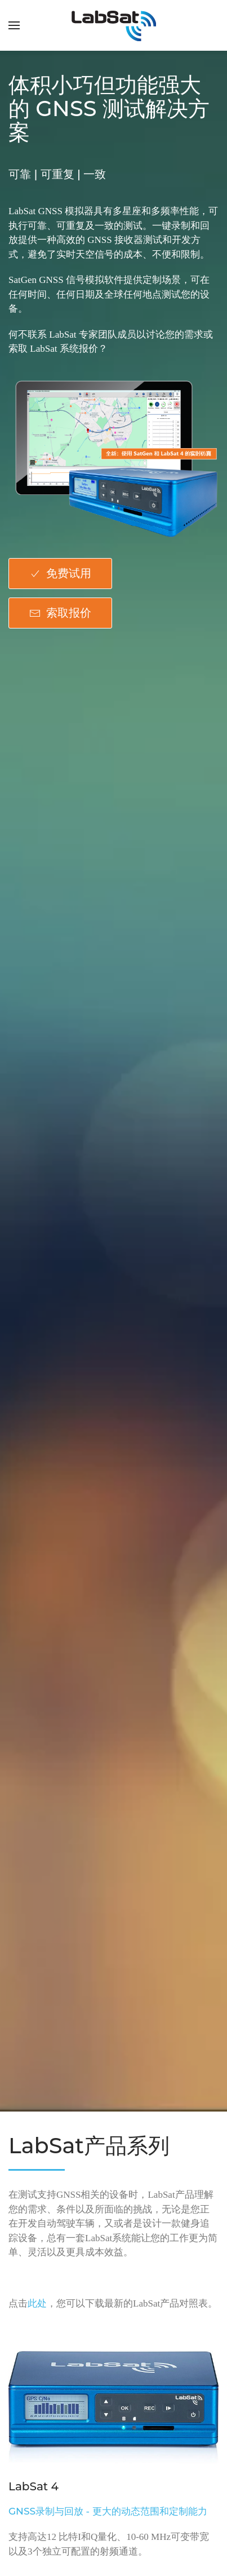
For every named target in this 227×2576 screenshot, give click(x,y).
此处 (37, 2303)
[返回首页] (114, 25)
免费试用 (60, 573)
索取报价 (60, 613)
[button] (14, 25)
